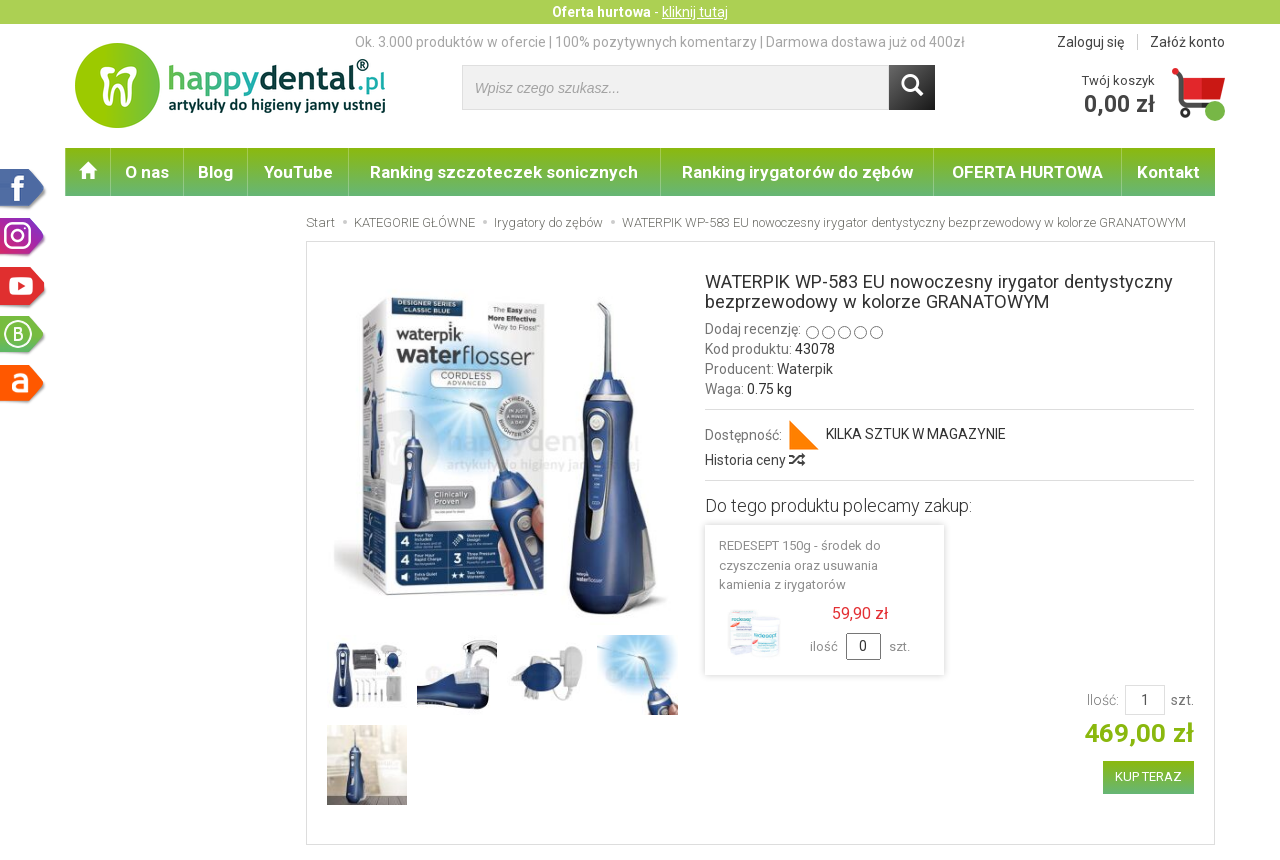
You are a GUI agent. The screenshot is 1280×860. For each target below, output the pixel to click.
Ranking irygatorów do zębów (797, 172)
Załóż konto (1187, 42)
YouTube (298, 172)
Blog (215, 172)
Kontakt (1168, 172)
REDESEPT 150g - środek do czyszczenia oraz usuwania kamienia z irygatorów (800, 564)
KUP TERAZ (1148, 776)
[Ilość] (1145, 700)
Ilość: (1103, 700)
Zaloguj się (1090, 42)
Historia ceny (754, 460)
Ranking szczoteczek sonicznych (504, 172)
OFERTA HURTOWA (1027, 172)
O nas (147, 172)
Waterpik (805, 369)
